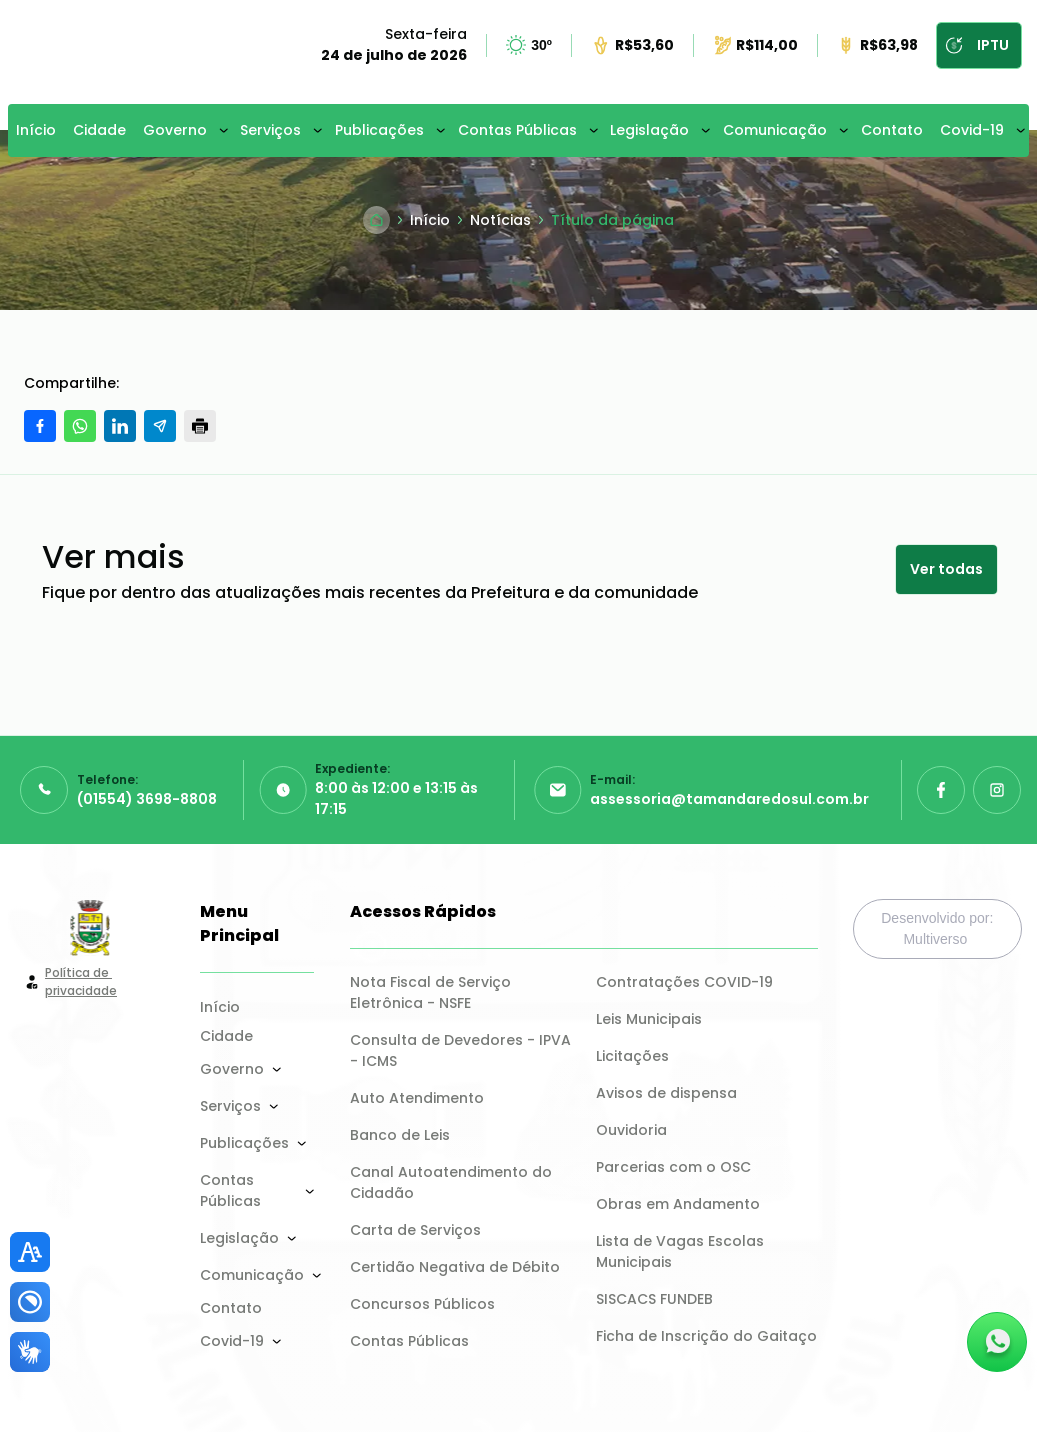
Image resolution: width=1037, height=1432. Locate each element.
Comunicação (775, 130)
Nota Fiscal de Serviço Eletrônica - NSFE (432, 992)
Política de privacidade (81, 981)
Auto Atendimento (417, 1098)
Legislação (649, 130)
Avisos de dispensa (666, 1093)
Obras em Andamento (678, 1204)
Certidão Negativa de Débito (455, 1267)
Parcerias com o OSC (673, 1167)
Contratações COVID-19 (684, 982)
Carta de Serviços (415, 1230)
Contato (892, 130)
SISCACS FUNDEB (654, 1299)
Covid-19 (972, 130)
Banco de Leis (400, 1135)
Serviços (270, 130)
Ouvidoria (631, 1130)
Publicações (379, 130)
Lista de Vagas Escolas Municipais (682, 1251)
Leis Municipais (649, 1019)
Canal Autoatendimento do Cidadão (453, 1182)
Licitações (632, 1056)
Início (36, 130)
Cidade (99, 130)
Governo (175, 130)
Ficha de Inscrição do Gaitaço (706, 1336)
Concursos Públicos (422, 1304)
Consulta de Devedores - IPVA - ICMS (461, 1050)
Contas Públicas (517, 130)
